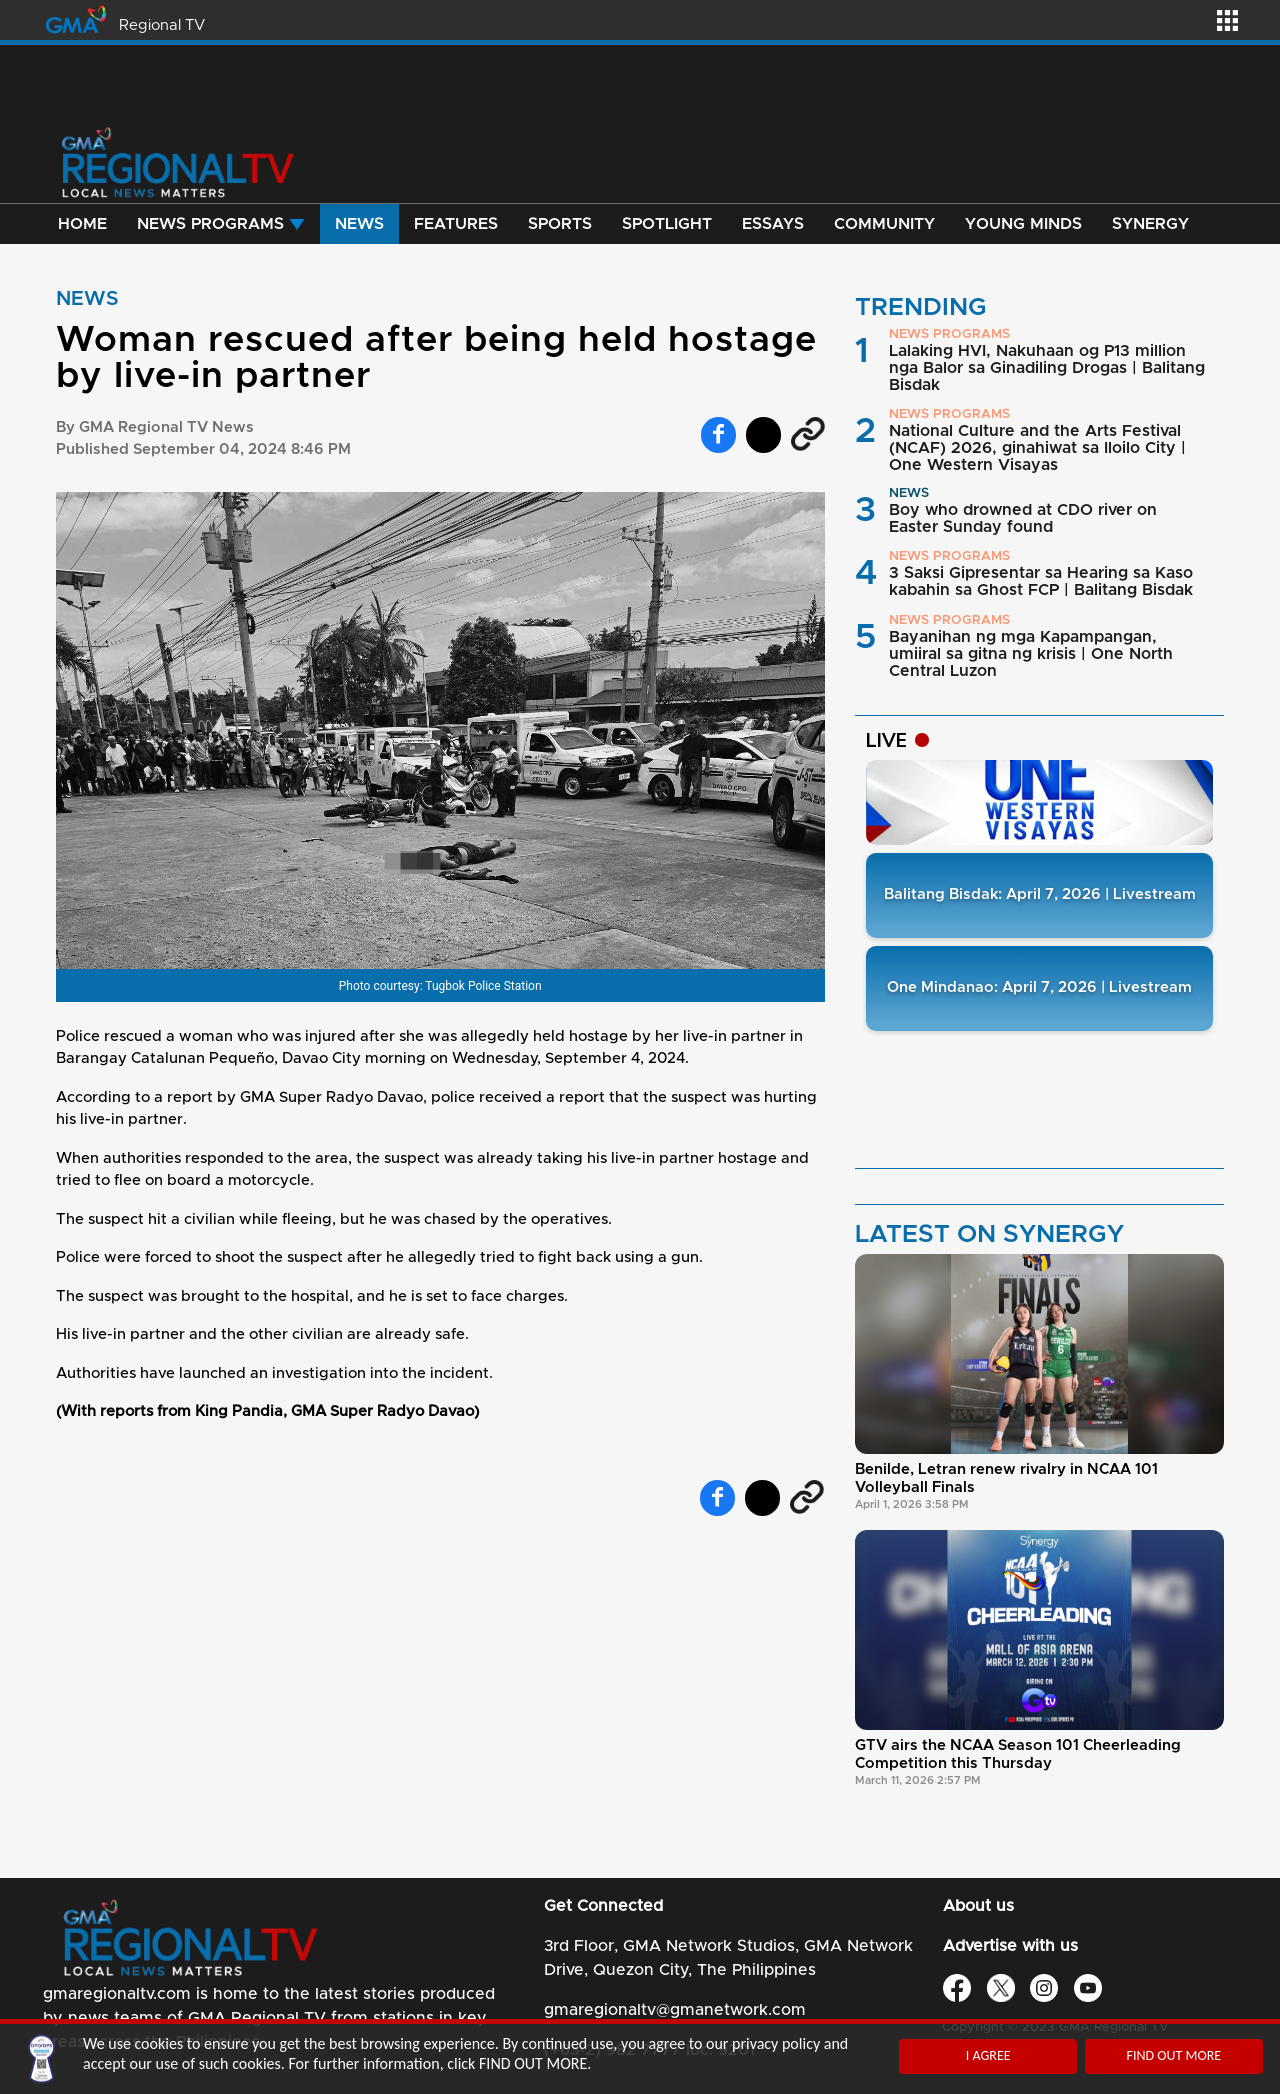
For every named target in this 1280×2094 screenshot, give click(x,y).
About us (978, 1906)
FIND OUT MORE (1173, 2055)
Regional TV (162, 25)
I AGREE (988, 2055)
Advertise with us (1010, 1946)
